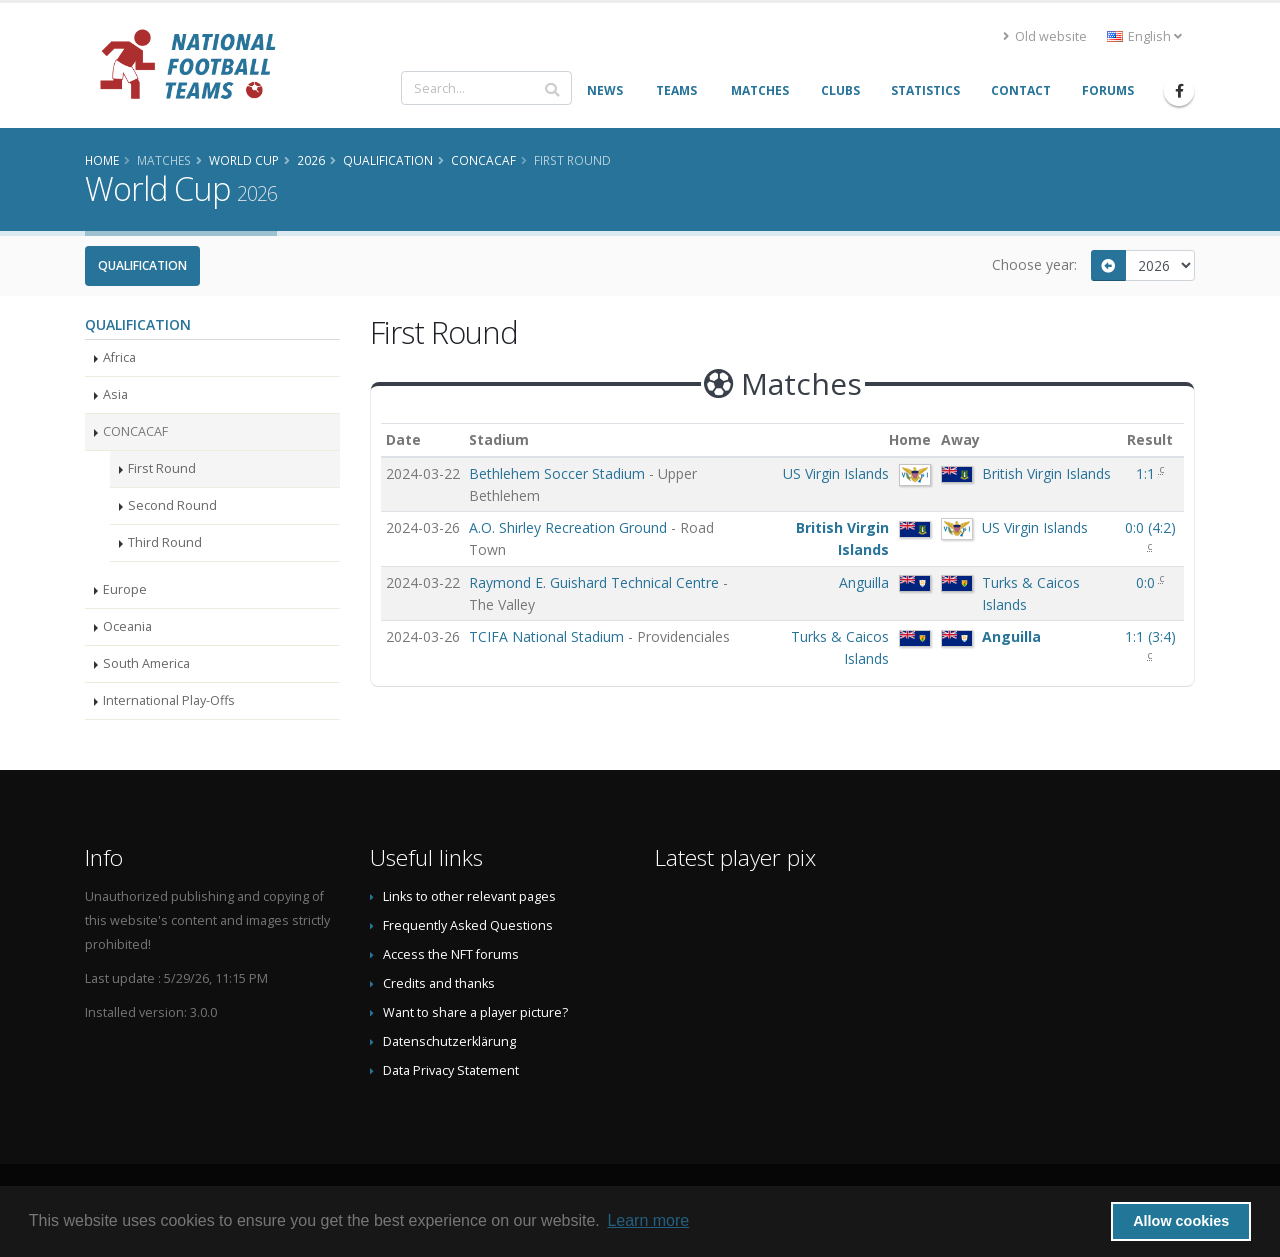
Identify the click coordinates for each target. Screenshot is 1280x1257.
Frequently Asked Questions (468, 925)
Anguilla (864, 582)
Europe (125, 589)
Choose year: (1034, 264)
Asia (115, 394)
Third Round (165, 542)
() (1150, 527)
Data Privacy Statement (451, 1070)
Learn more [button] (648, 1220)
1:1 (1147, 473)
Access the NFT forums (451, 954)
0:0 (1147, 582)
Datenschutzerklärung (449, 1041)
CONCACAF (135, 431)
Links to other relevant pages (469, 896)
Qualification (142, 265)
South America (146, 663)
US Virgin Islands (836, 473)
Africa (119, 357)
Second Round (172, 505)
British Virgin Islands (1046, 473)
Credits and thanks (439, 983)
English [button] (1144, 36)
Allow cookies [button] (1181, 1221)
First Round (162, 468)
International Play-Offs (169, 700)
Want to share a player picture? (475, 1012)
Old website (1045, 36)
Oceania (127, 626)
